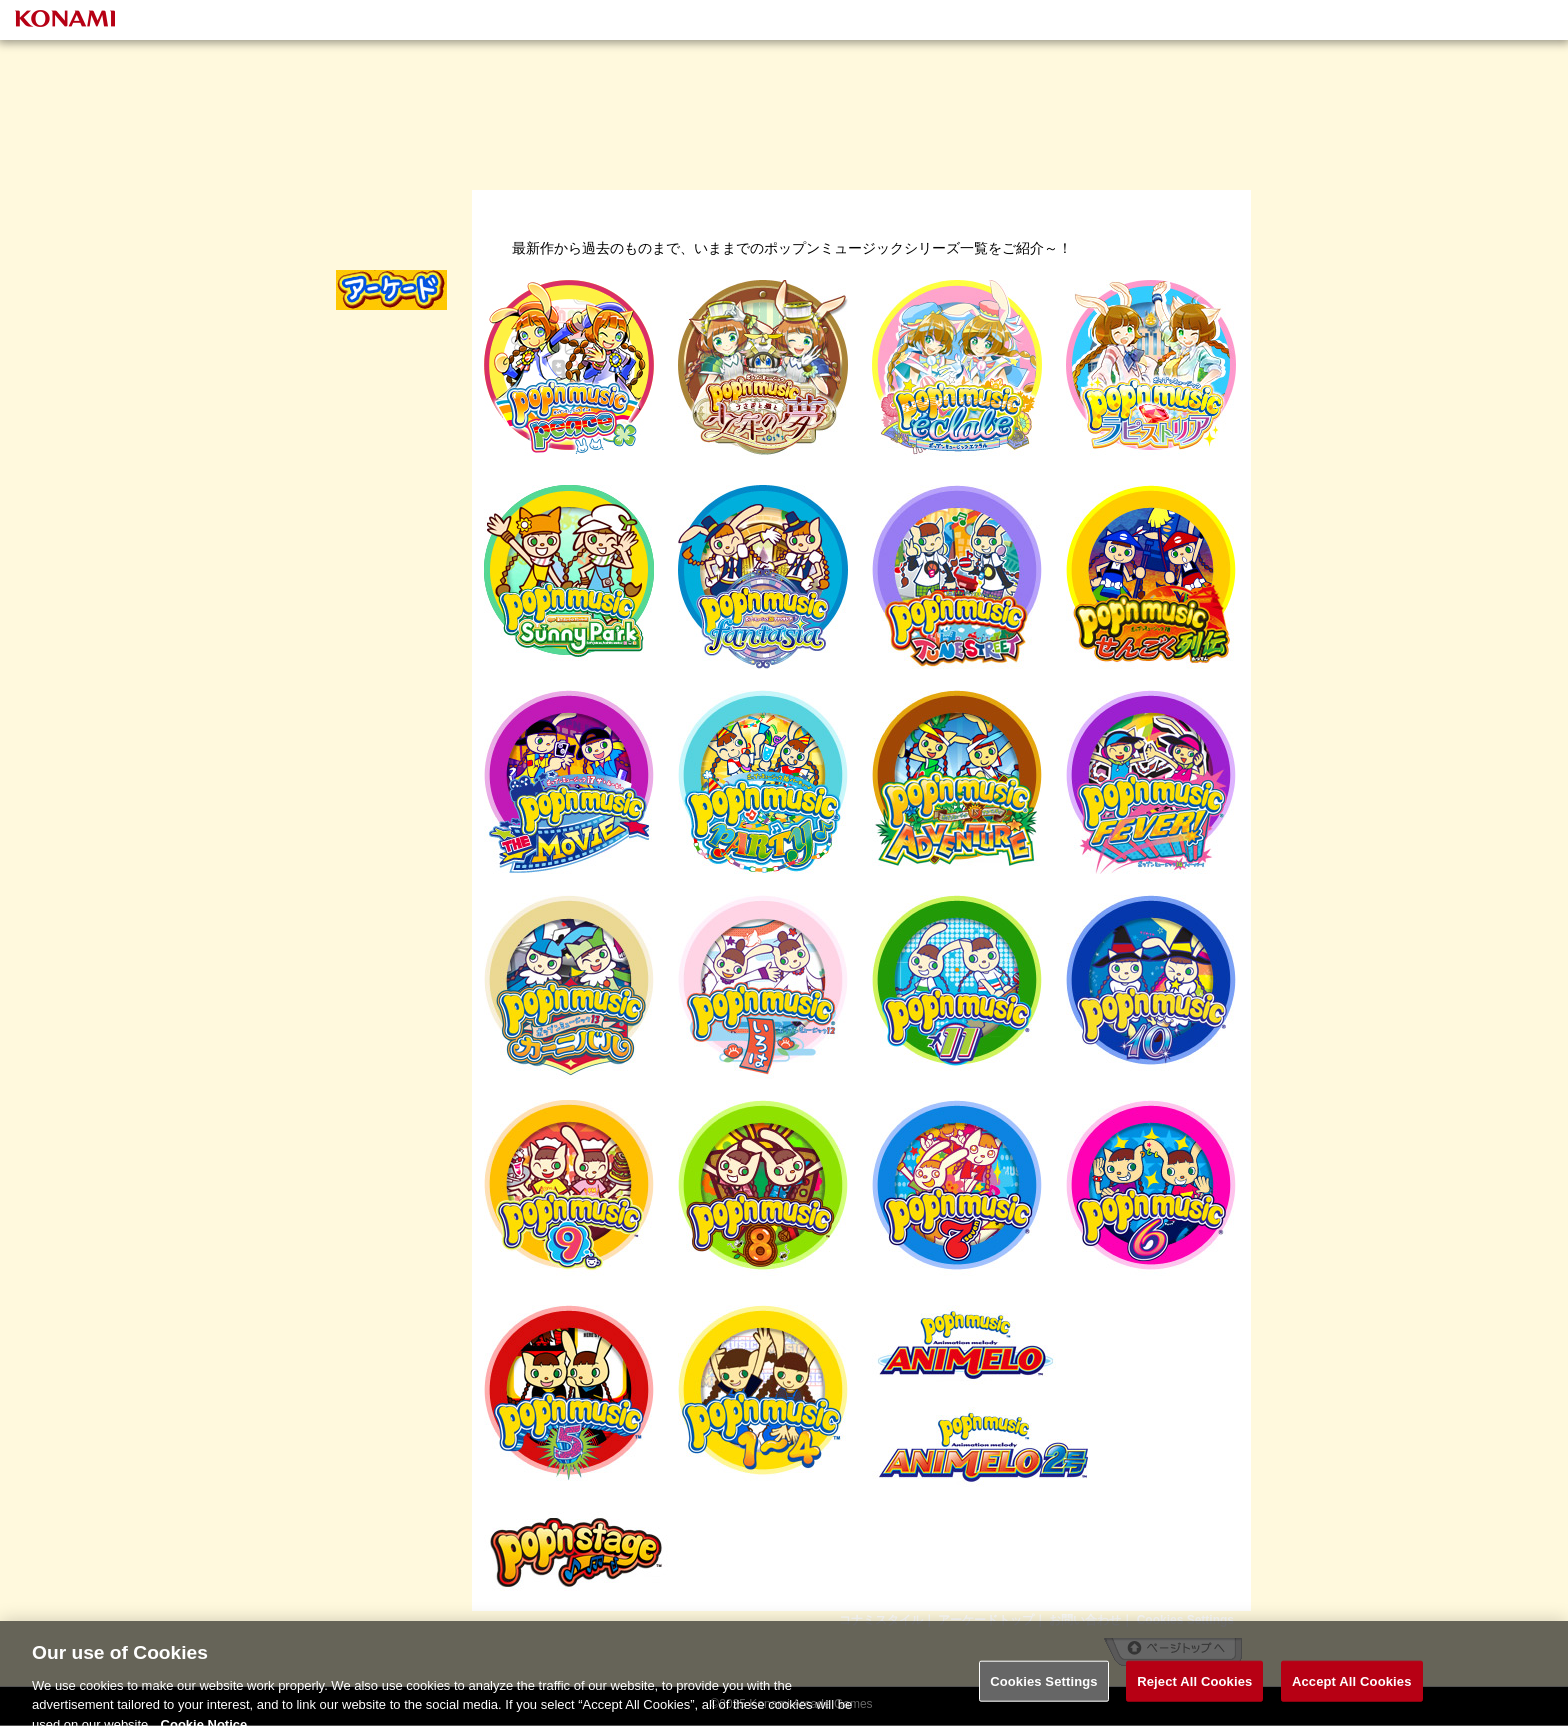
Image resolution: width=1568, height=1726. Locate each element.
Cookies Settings (1185, 1620)
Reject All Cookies (1194, 1690)
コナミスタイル (881, 1620)
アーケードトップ (986, 1620)
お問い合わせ (1085, 1620)
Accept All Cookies (1352, 1690)
